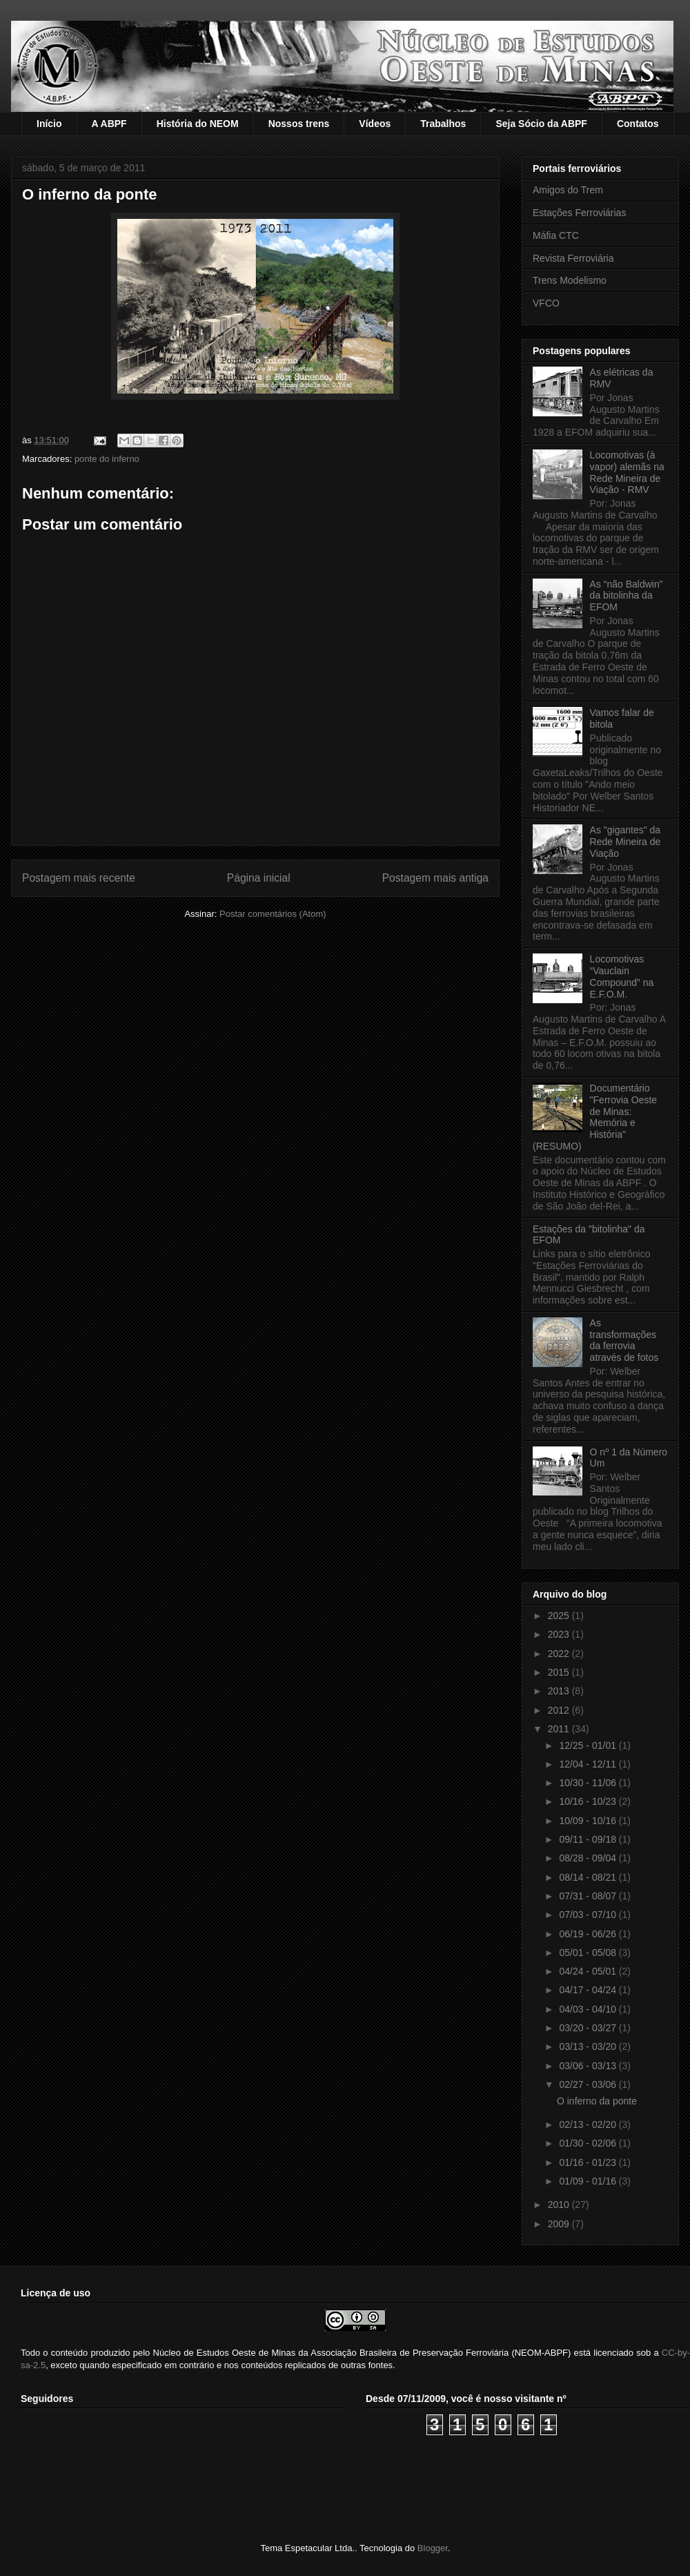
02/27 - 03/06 (588, 2084)
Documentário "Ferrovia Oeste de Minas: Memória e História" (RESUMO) (595, 1117)
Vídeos (375, 123)
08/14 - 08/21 (588, 1877)
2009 (560, 2223)
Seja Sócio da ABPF (541, 123)
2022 (560, 1653)
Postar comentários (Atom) (272, 914)
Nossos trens (299, 123)
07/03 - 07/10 (588, 1914)
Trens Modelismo (570, 280)
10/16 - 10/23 (588, 1801)
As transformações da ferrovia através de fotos (624, 1340)
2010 (560, 2204)
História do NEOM (198, 123)
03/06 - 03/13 (588, 2065)
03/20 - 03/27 (588, 2027)
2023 (560, 1634)
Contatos (638, 123)
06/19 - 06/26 (588, 1933)
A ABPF (109, 123)
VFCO (546, 303)
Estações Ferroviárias (579, 212)
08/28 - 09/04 (588, 1857)
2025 (560, 1615)
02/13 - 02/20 (588, 2124)
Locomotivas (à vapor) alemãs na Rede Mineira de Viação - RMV (627, 472)
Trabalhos (443, 123)
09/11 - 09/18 (588, 1839)
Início (49, 123)
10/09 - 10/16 (588, 1820)
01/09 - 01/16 (588, 2181)
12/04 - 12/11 (588, 1764)
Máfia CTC (556, 235)
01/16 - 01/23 (588, 2162)
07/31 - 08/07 (588, 1895)
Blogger (432, 2548)
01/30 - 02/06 (588, 2143)
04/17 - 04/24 (588, 1989)
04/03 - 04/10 (588, 2009)
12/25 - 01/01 (588, 1745)
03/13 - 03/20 (588, 2046)
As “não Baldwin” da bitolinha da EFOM (626, 596)
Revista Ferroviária (573, 258)
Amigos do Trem (568, 189)
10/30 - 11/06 (588, 1782)
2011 (560, 1728)
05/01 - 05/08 (588, 1952)
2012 (560, 1710)
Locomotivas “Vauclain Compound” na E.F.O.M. (622, 976)
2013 (560, 1690)
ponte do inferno (107, 459)
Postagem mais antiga (435, 878)
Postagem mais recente (78, 878)
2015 (560, 1672)
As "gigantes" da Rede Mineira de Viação (625, 841)
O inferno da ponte (597, 2101)
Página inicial (258, 878)
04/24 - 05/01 (588, 1971)
